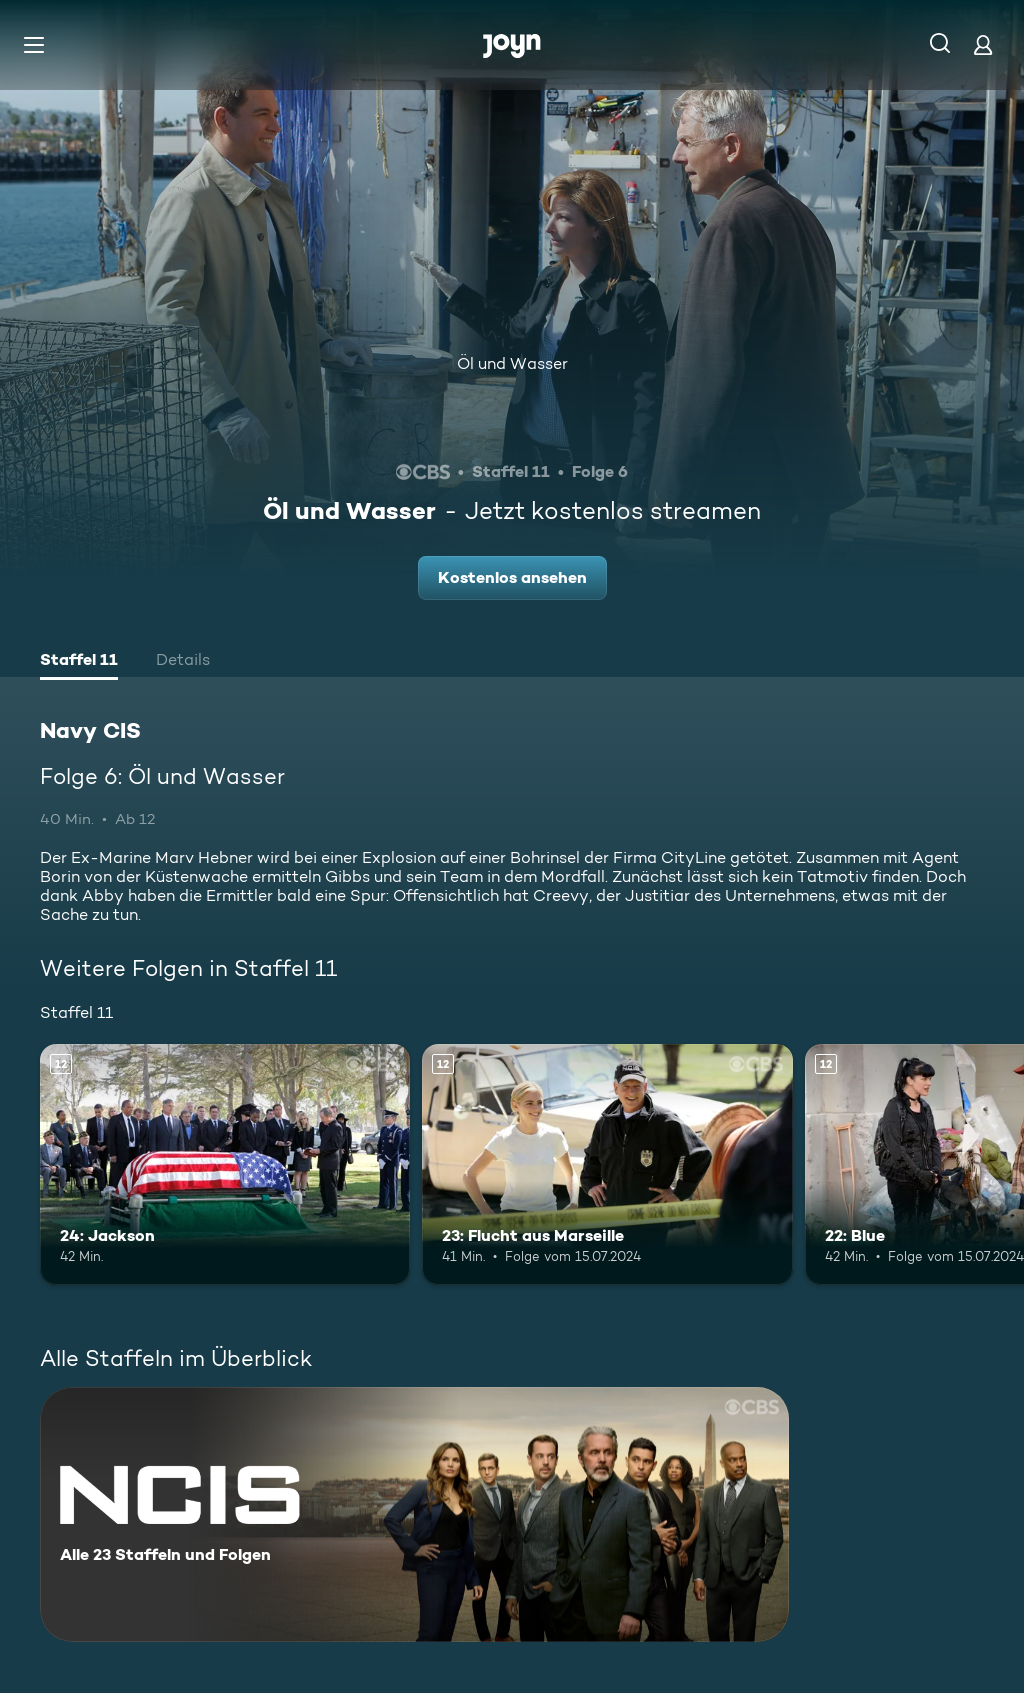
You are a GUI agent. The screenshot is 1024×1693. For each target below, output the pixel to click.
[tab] (79, 662)
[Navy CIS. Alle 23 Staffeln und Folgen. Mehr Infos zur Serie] (414, 1514)
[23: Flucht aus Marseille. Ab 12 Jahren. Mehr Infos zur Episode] (607, 1164)
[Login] (983, 44)
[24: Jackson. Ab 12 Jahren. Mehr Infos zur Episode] (225, 1164)
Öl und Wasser (512, 363)
